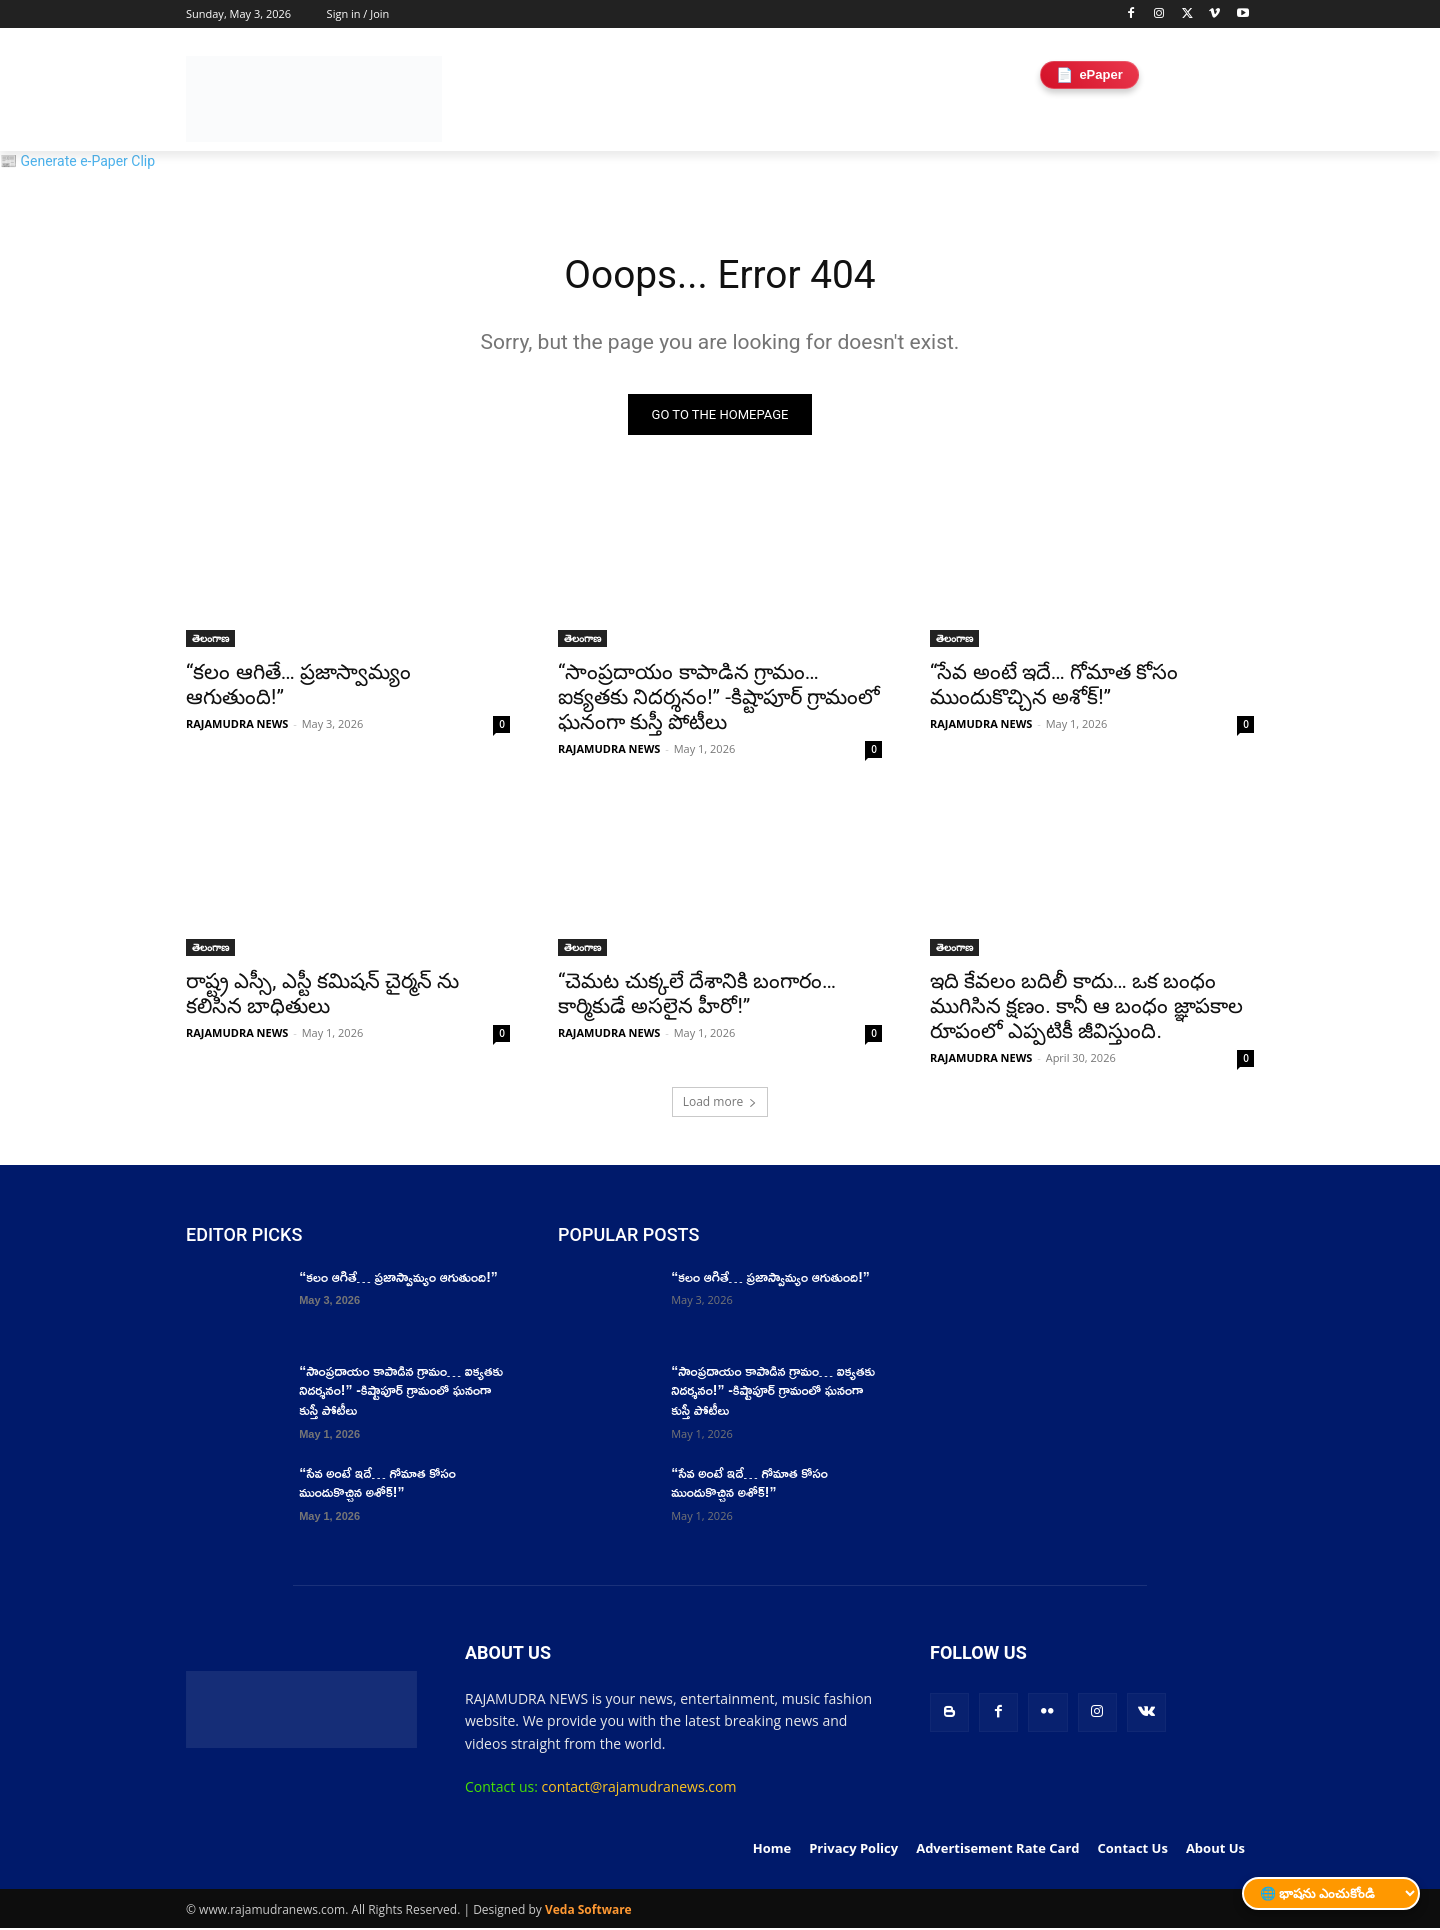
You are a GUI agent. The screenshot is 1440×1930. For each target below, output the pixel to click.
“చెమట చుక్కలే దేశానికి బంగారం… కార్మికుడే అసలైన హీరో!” (697, 995)
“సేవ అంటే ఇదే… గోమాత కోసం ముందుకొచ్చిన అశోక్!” (1054, 686)
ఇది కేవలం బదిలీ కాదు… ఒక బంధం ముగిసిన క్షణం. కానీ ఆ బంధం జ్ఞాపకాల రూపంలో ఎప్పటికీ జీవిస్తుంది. (1086, 1008)
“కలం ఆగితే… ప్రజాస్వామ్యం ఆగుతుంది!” (398, 1278)
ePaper (1089, 74)
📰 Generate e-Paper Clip (77, 161)
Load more (720, 1103)
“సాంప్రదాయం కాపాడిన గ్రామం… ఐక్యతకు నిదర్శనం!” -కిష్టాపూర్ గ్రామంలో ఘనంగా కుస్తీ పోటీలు (719, 699)
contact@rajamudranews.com (639, 1788)
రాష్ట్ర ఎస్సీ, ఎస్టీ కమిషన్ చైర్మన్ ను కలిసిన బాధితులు (322, 995)
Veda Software (588, 1911)
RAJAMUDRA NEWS (237, 725)
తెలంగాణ (210, 640)
